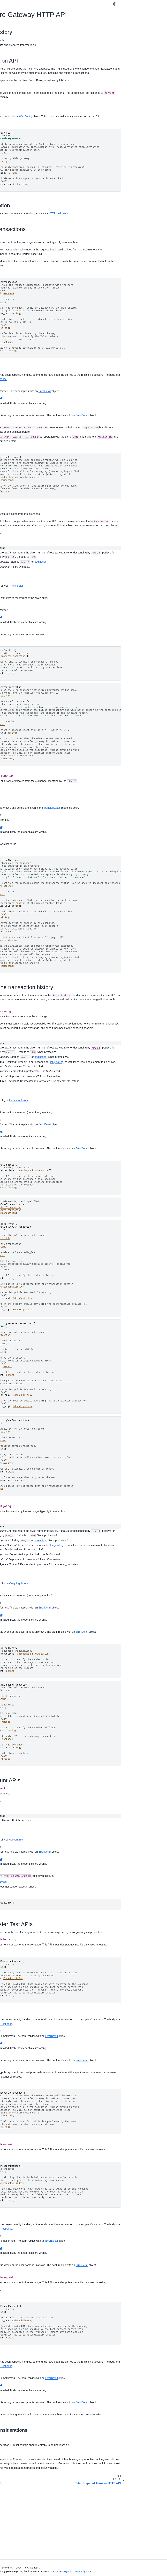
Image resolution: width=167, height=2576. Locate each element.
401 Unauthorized (63, 407)
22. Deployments (13, 433)
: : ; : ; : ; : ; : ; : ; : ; (108, 931)
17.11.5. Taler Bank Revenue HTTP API (19, 328)
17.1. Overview (15, 209)
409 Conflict (59, 435)
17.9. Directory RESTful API (21, 270)
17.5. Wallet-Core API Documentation (18, 240)
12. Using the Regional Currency (21, 161)
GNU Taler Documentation (18, 34)
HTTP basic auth (130, 222)
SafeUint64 (75, 504)
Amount (73, 311)
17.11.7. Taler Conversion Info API (22, 346)
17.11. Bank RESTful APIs (18, 283)
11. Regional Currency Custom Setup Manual (20, 154)
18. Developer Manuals (16, 400)
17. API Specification (15, 204)
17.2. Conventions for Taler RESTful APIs (21, 217)
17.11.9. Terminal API (20, 362)
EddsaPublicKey (85, 1312)
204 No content (61, 610)
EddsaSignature (94, 1335)
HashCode (81, 302)
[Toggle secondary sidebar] (161, 4)
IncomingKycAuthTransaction (75, 1233)
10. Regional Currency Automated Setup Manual (17, 145)
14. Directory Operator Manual (20, 180)
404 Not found (61, 419)
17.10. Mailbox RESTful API (21, 276)
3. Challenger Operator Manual (20, 62)
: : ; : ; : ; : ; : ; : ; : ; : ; (107, 1294)
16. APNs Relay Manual (16, 191)
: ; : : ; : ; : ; (108, 741)
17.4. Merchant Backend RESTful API (19, 231)
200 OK (56, 116)
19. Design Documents (16, 405)
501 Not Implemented (65, 1912)
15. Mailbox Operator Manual (19, 185)
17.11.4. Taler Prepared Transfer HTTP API (21, 319)
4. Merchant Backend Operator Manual (20, 78)
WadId (72, 1514)
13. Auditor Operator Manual (19, 175)
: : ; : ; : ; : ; (108, 168)
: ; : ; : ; (108, 2019)
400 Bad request (62, 395)
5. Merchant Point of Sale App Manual (19, 87)
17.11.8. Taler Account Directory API (21, 355)
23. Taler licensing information (19, 447)
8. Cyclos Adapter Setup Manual (21, 117)
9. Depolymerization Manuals (14, 124)
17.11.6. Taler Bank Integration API (19, 337)
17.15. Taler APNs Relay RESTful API (19, 393)
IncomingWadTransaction (73, 1239)
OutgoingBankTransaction (105, 1684)
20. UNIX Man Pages (15, 419)
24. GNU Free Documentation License (19, 454)
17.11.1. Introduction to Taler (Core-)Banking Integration (24, 292)
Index (7, 469)
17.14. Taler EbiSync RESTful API (22, 384)
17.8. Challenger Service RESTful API (20, 263)
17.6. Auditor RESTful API (20, 247)
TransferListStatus (85, 673)
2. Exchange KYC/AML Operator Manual (21, 55)
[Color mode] (155, 4)
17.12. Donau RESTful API (21, 368)
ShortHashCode (75, 351)
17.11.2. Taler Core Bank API (22, 301)
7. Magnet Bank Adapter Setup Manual (20, 110)
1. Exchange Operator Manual (20, 48)
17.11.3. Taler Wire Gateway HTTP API (19, 310)
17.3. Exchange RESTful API (22, 224)
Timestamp (79, 493)
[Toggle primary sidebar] (47, 4)
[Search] (21, 26)
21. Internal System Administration (14, 426)
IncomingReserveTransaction (75, 1236)
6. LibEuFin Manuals (15, 102)
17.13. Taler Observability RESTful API (20, 375)
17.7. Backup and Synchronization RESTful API (22, 254)
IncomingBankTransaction (105, 1196)
